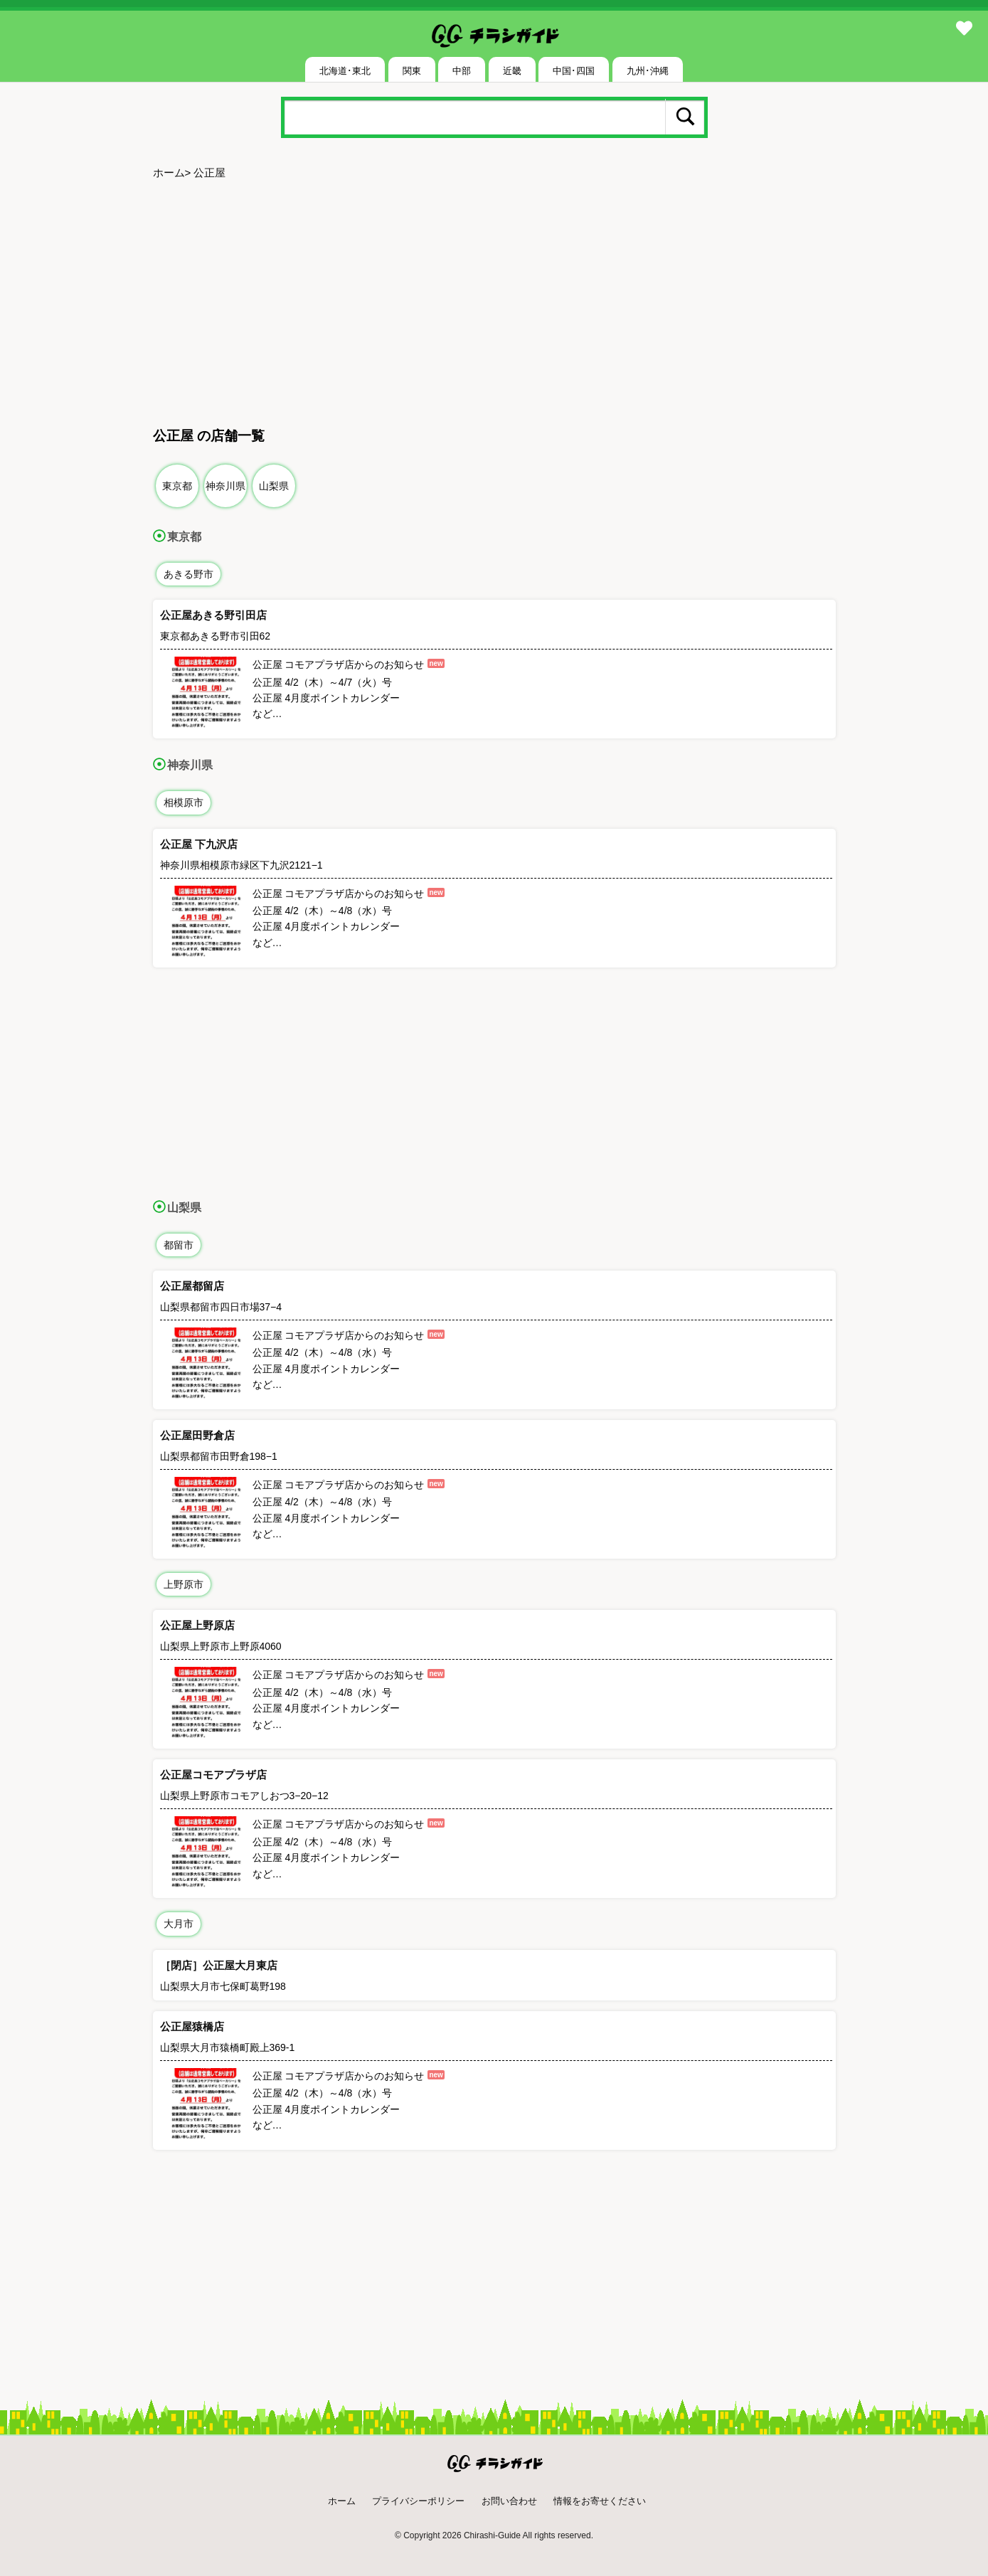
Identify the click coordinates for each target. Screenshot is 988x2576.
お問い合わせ (509, 2501)
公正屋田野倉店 (197, 1435)
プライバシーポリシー (418, 2501)
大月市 (178, 1923)
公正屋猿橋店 (192, 2026)
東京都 (177, 486)
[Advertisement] (494, 297)
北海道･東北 (345, 70)
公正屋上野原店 (197, 1625)
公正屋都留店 (192, 1286)
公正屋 (209, 172)
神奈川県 (225, 486)
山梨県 (274, 486)
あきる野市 (188, 574)
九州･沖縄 (648, 70)
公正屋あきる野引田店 (213, 615)
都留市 (178, 1245)
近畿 (512, 70)
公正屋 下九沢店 (199, 844)
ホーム (169, 172)
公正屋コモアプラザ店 (213, 1775)
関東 (412, 70)
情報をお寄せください (599, 2501)
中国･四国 (574, 70)
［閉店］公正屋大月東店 (218, 1965)
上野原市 (183, 1584)
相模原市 (183, 802)
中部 (461, 70)
